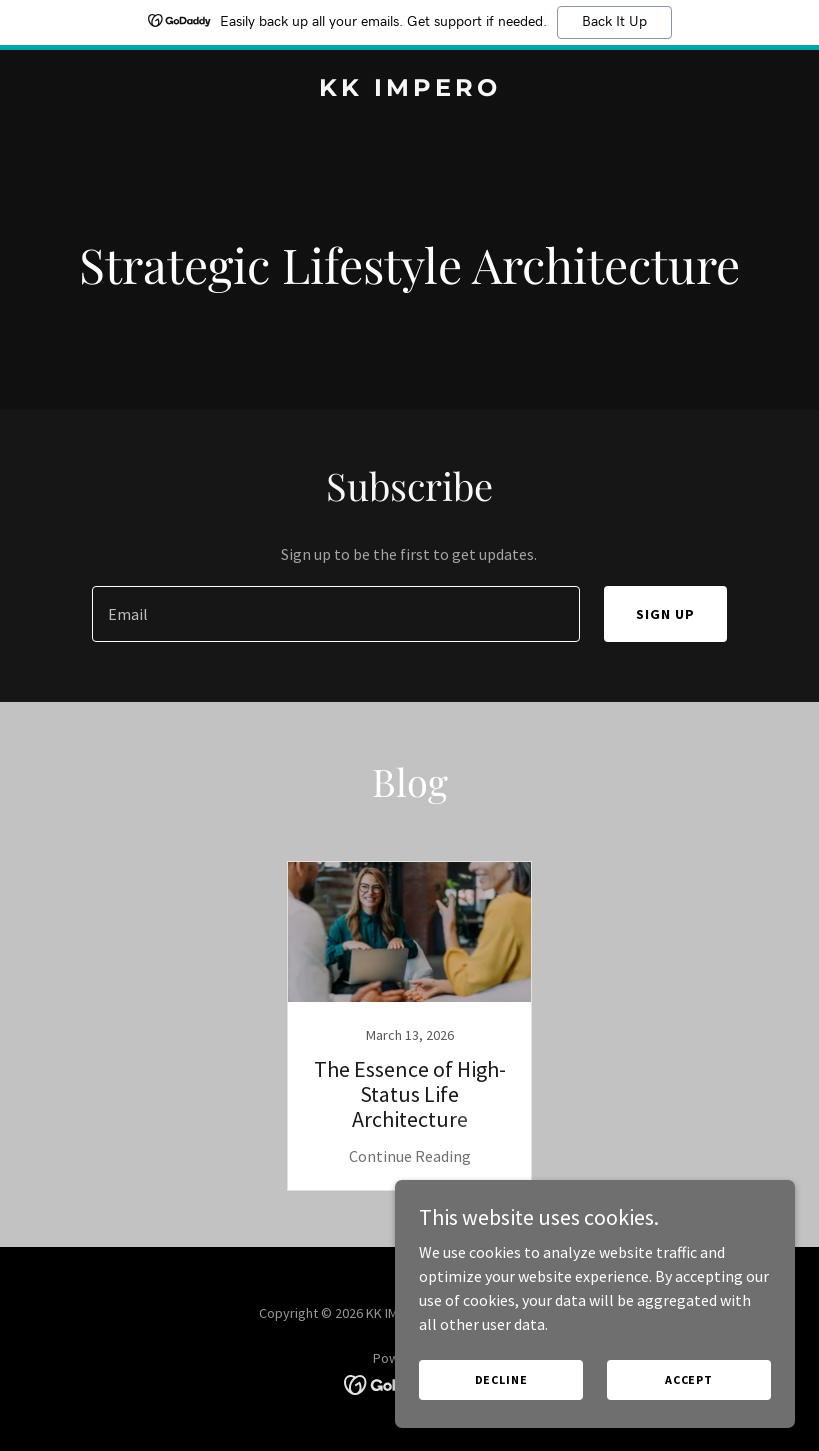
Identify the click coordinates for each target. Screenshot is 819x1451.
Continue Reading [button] (410, 1156)
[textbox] (336, 614)
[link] (410, 90)
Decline (501, 1406)
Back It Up (614, 22)
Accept (689, 1406)
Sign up (665, 614)
